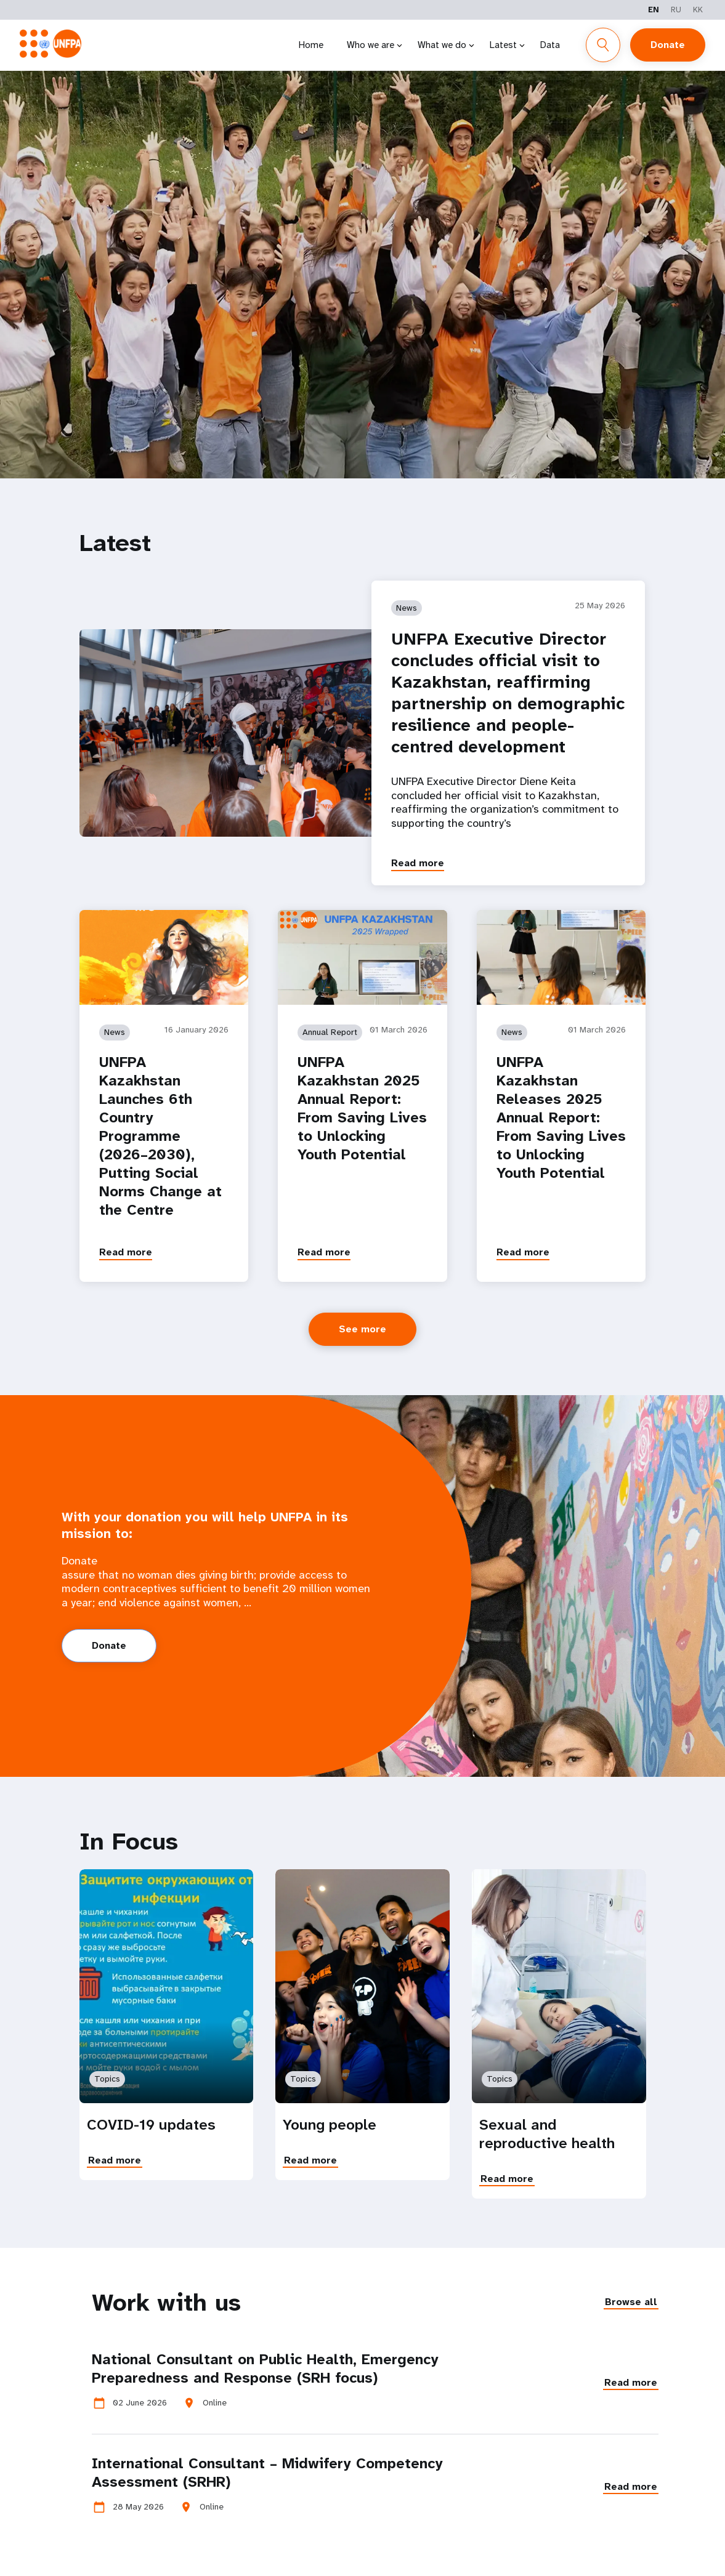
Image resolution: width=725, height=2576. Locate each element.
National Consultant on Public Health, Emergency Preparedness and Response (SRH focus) (265, 2368)
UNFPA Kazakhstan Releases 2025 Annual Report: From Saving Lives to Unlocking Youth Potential (561, 1117)
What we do (442, 45)
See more (362, 1328)
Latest (503, 45)
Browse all (631, 2301)
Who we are (370, 45)
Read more (417, 862)
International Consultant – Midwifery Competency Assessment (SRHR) (267, 2472)
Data (550, 45)
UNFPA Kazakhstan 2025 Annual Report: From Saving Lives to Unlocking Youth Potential (362, 1108)
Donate (667, 44)
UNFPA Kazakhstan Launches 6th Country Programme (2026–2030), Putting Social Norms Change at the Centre (160, 1136)
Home (311, 45)
